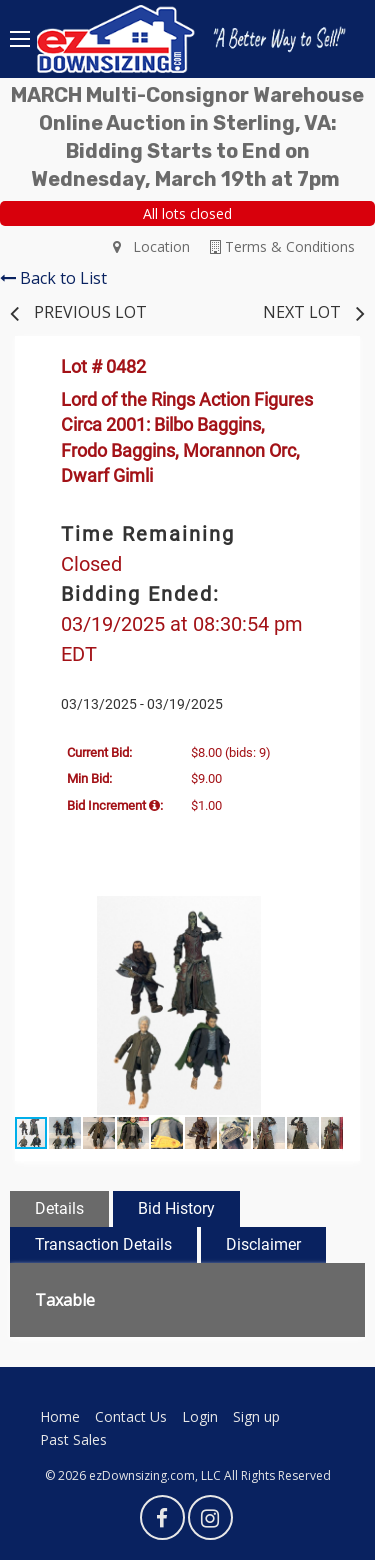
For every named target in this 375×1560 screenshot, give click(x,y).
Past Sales (73, 1439)
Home (60, 1416)
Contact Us (131, 1416)
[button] (325, 914)
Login (200, 1416)
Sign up (256, 1416)
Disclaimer (263, 1244)
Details (59, 1208)
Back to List (53, 278)
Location (151, 246)
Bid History (176, 1208)
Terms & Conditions (282, 246)
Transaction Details (103, 1244)
